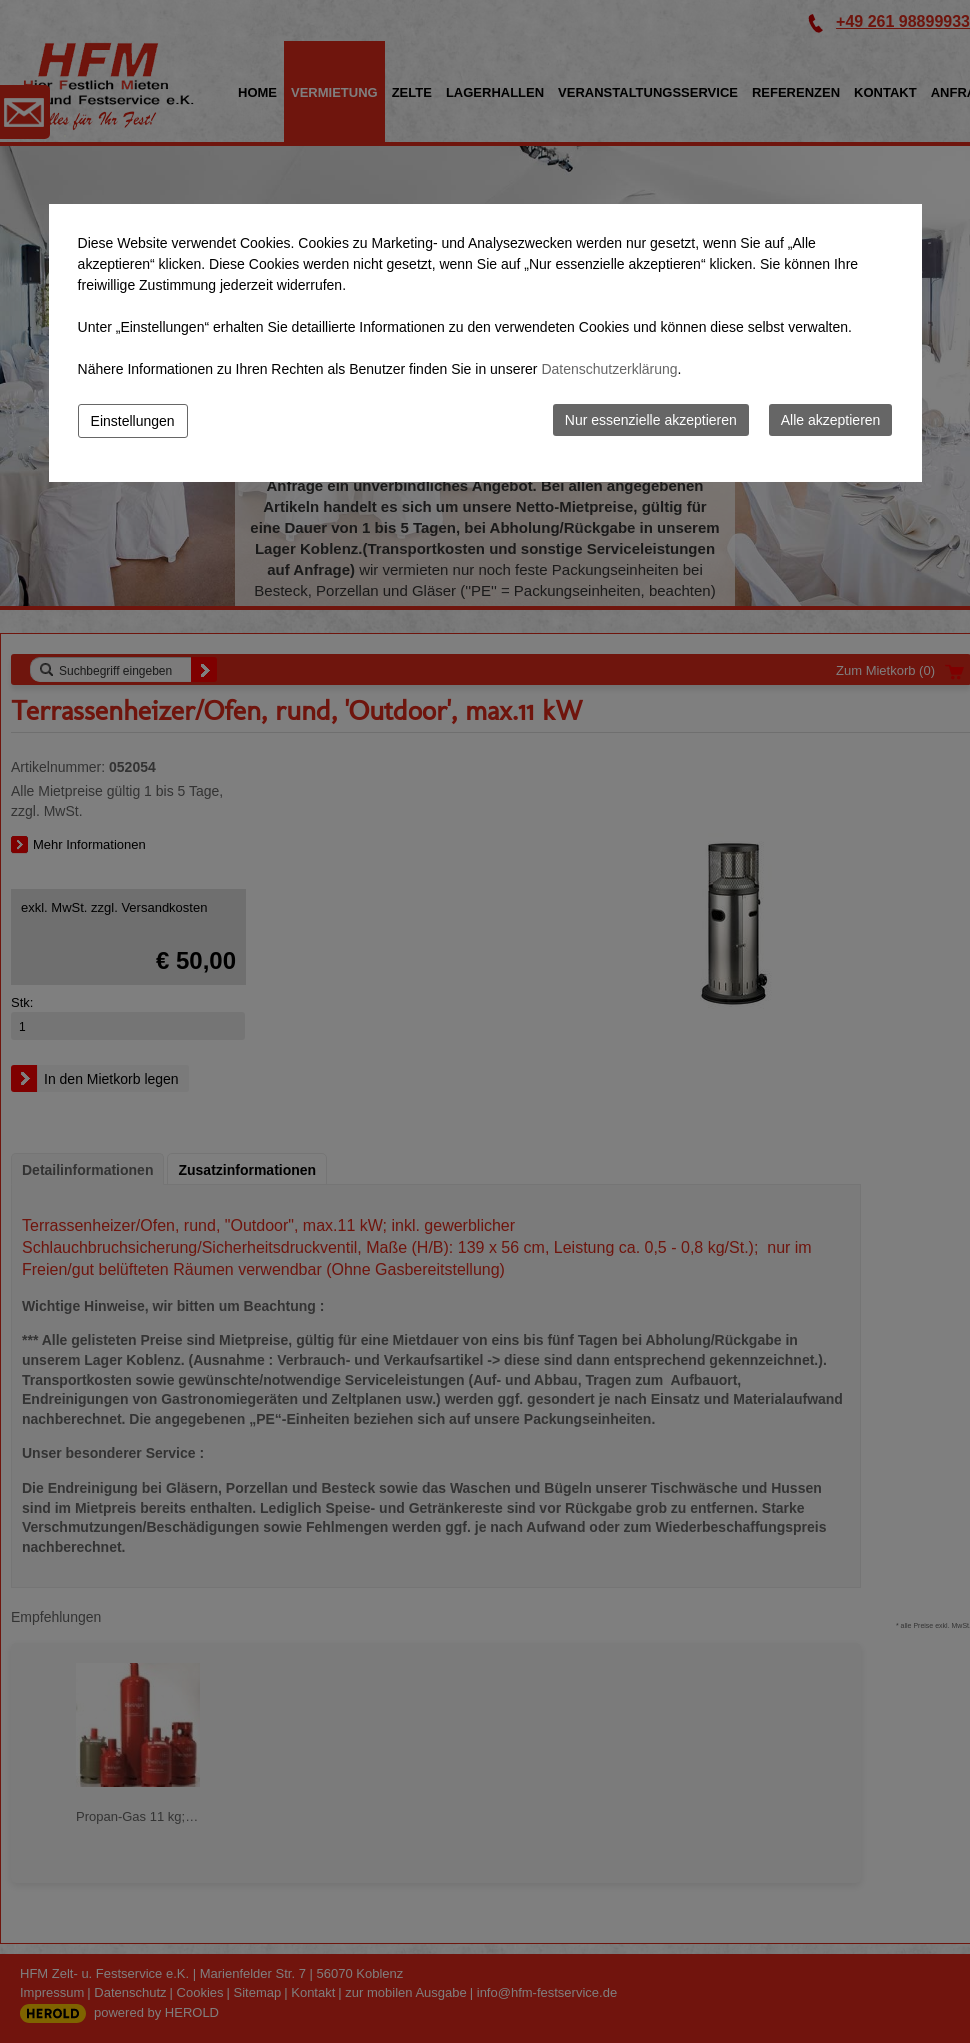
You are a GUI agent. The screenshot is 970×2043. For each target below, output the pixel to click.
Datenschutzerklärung (609, 369)
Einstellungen (133, 421)
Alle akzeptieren (831, 420)
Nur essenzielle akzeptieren (651, 420)
